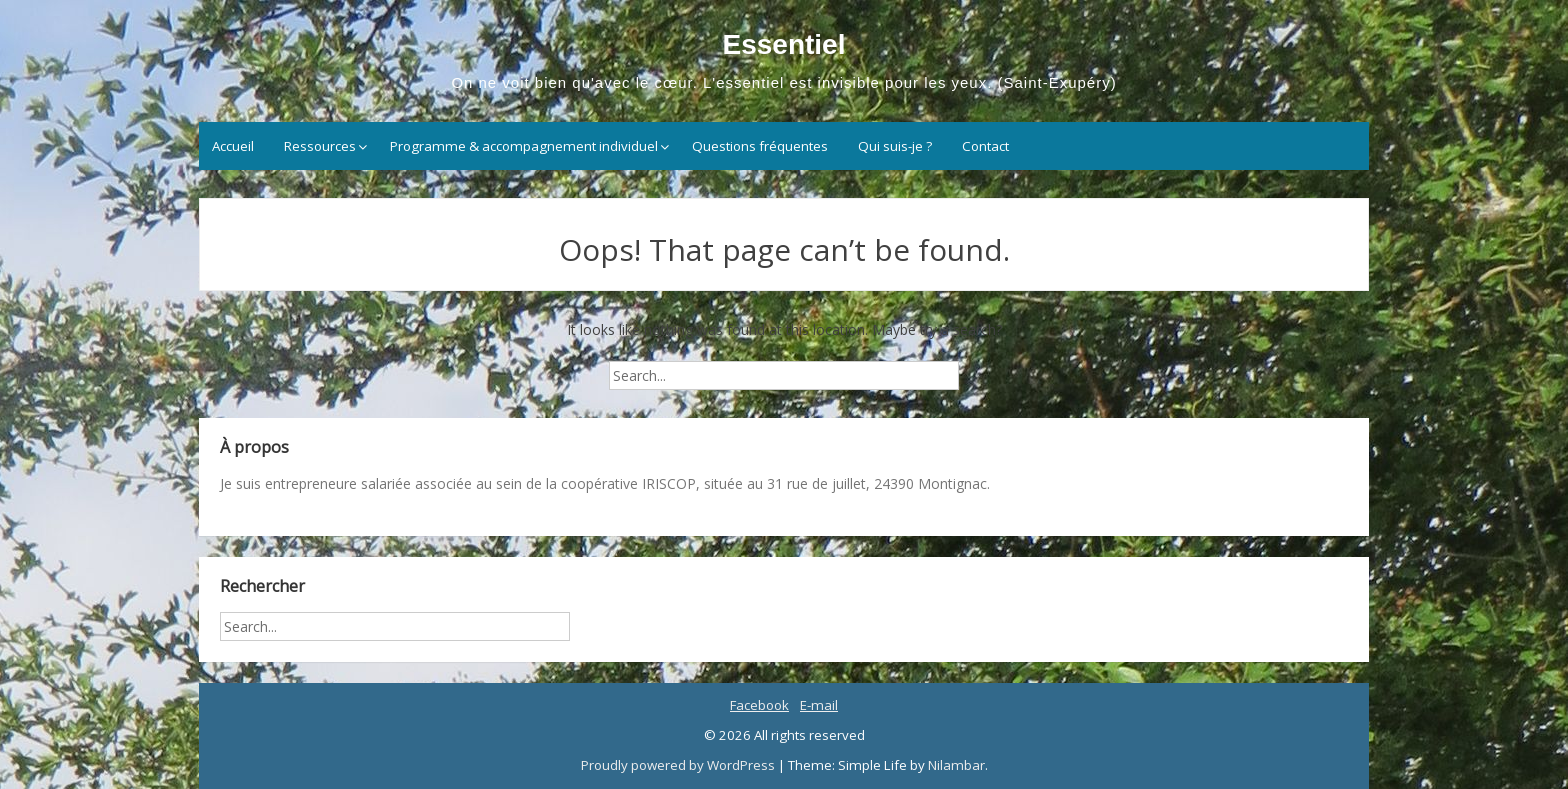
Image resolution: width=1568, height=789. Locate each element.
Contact (985, 146)
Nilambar (956, 765)
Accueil (233, 146)
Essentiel (784, 44)
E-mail (819, 705)
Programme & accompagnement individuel (524, 146)
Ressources (320, 146)
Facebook (759, 705)
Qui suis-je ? (895, 146)
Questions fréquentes (760, 146)
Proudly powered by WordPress (679, 765)
